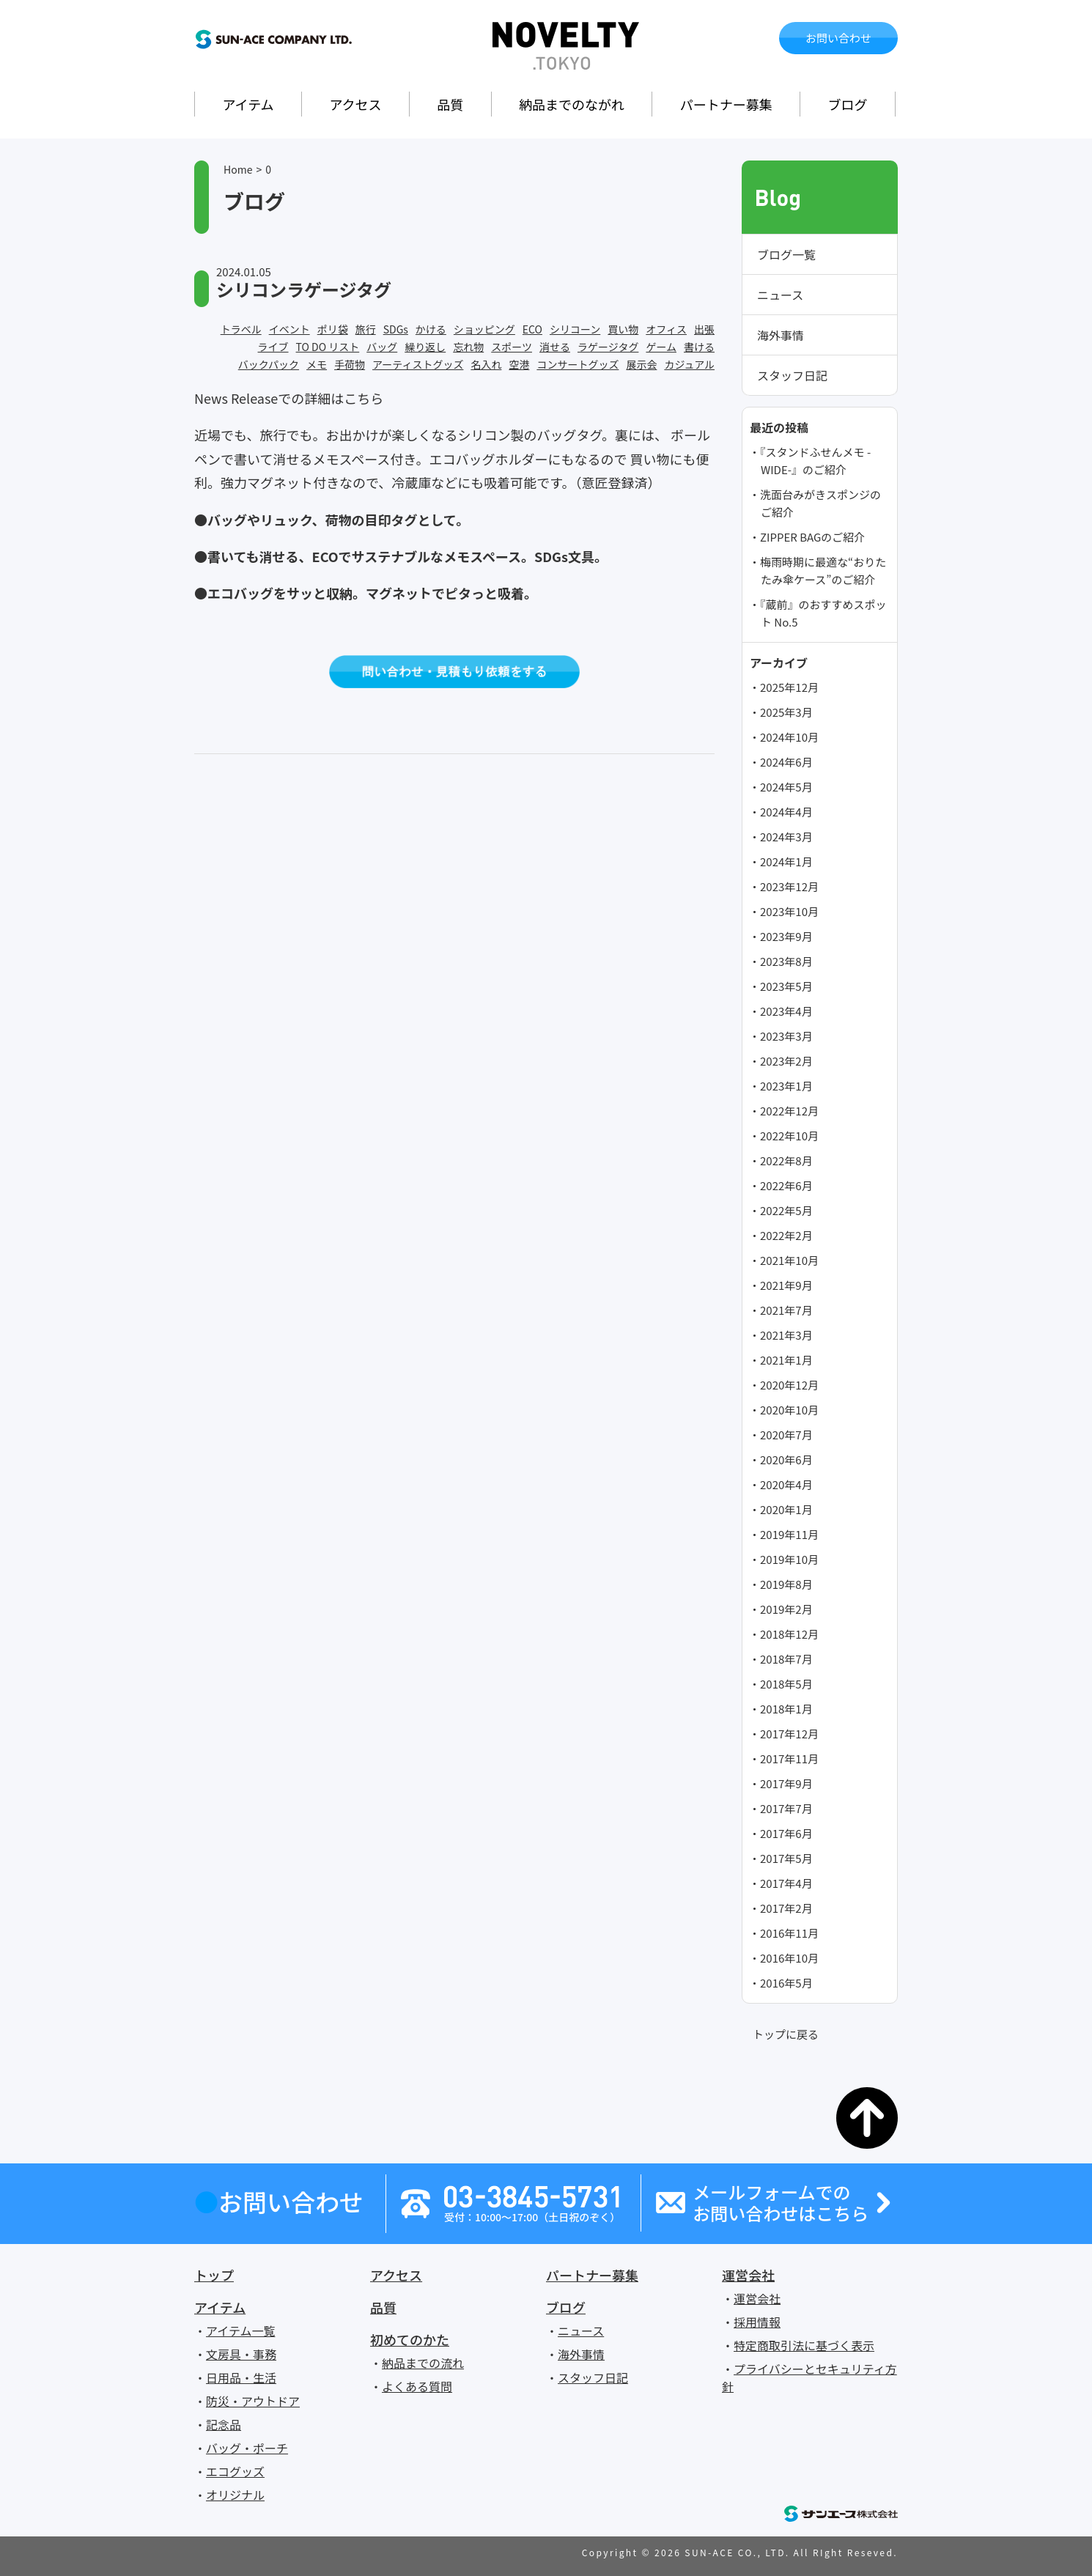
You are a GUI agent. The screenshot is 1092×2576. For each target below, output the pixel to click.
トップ (214, 2274)
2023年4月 (786, 1011)
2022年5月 (786, 1210)
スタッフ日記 (792, 375)
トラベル (241, 329)
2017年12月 (789, 1733)
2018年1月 (786, 1708)
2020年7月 (786, 1434)
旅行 (365, 329)
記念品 (223, 2424)
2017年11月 (789, 1758)
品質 (450, 104)
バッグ (381, 346)
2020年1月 (786, 1509)
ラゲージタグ (608, 346)
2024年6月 (786, 762)
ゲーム (661, 346)
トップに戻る (786, 2034)
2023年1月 (786, 1085)
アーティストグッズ (417, 364)
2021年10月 (789, 1260)
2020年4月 (786, 1484)
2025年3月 (786, 712)
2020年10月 (789, 1409)
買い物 (623, 329)
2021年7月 (786, 1310)
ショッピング (484, 329)
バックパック (268, 364)
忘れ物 (468, 346)
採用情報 (757, 2321)
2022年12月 (789, 1110)
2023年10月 (789, 911)
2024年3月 (786, 836)
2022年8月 (786, 1160)
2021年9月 (786, 1285)
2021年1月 (786, 1360)
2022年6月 (786, 1185)
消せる (554, 346)
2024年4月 (786, 811)
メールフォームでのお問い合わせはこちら (780, 2203)
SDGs (395, 329)
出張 (704, 329)
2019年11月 (789, 1534)
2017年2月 (786, 1908)
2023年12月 (789, 886)
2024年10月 (789, 737)
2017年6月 (786, 1833)
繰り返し (425, 346)
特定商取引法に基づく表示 (804, 2345)
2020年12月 (789, 1384)
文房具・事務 (241, 2354)
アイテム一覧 (240, 2330)
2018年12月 (789, 1634)
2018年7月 (786, 1659)
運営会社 (748, 2274)
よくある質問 (417, 2386)
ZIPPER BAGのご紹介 (812, 537)
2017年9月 (786, 1783)
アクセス (355, 104)
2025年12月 (789, 687)
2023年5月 (786, 986)
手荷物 (349, 364)
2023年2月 (786, 1061)
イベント (289, 329)
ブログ (848, 104)
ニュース (780, 294)
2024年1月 (786, 861)
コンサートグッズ (577, 364)
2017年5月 (786, 1858)
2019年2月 (786, 1609)
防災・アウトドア (253, 2401)
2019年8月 (786, 1584)
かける (431, 329)
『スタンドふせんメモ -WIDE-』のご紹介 (815, 460)
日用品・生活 (241, 2377)
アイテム (247, 104)
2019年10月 (789, 1559)
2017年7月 (786, 1808)
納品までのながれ (571, 104)
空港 (519, 364)
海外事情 (780, 335)
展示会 (641, 364)
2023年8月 (786, 961)
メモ (316, 364)
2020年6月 (786, 1459)
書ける (699, 346)
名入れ (486, 364)
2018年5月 (786, 1683)
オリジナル (235, 2494)
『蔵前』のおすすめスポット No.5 (823, 613)
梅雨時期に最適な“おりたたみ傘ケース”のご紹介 (823, 570)
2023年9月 (786, 936)
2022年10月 (789, 1135)
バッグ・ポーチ (247, 2448)
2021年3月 (786, 1335)
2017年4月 (786, 1883)
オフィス (666, 329)
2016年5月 (786, 1982)
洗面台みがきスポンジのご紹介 (820, 503)
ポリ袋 (332, 329)
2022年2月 (786, 1235)
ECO (532, 329)
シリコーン (575, 329)
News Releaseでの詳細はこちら (288, 397)
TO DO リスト (328, 346)
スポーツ (511, 346)
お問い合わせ (838, 37)
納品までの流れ (423, 2363)
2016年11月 (789, 1933)
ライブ (273, 346)
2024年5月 (786, 786)
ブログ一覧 (786, 254)
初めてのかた (409, 2339)
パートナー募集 (726, 104)
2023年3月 (786, 1036)
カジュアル (689, 364)
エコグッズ (235, 2471)
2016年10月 (789, 1958)
